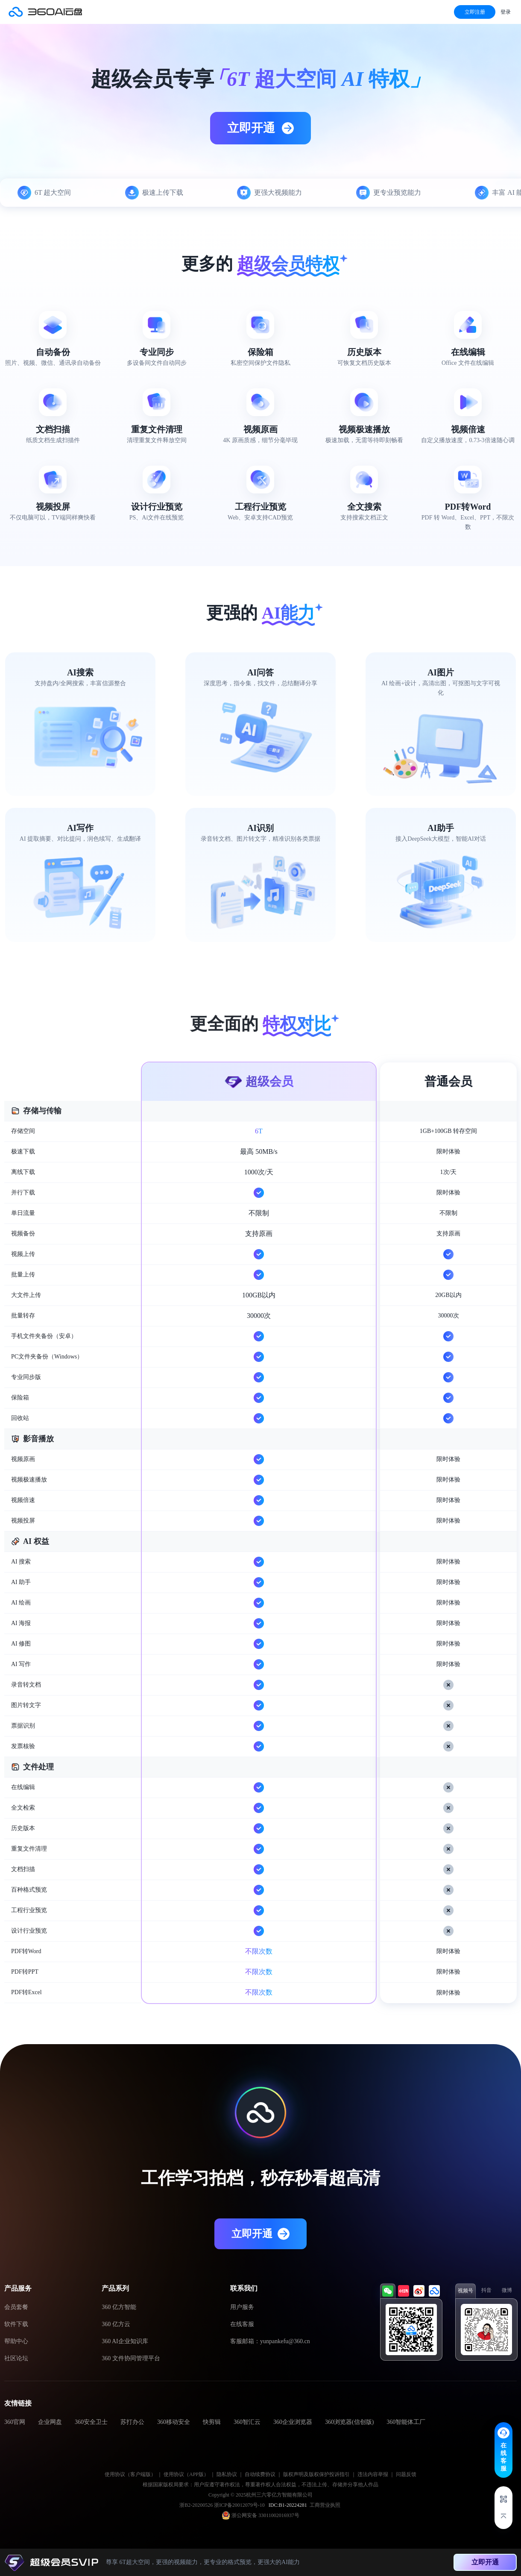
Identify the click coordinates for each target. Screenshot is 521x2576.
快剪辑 (212, 2422)
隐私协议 (227, 2474)
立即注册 (475, 12)
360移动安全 (173, 2422)
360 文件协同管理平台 (131, 2358)
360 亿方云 (116, 2324)
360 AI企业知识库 (125, 2341)
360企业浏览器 (292, 2422)
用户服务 (242, 2307)
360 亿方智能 (119, 2307)
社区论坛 (16, 2358)
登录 (506, 12)
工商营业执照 (325, 2505)
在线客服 (242, 2324)
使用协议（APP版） (186, 2474)
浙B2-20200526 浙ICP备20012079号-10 (222, 2505)
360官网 (14, 2422)
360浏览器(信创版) (349, 2422)
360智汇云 (247, 2422)
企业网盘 (50, 2422)
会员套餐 (16, 2307)
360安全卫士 (91, 2422)
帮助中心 (16, 2341)
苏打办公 (132, 2422)
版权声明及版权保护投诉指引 (316, 2474)
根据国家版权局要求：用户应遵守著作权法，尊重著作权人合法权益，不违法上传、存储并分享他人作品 (260, 2485)
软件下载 (16, 2324)
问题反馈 (406, 2474)
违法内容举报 (372, 2474)
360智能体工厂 (405, 2422)
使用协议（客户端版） (130, 2474)
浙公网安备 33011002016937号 (265, 2515)
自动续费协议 (260, 2474)
